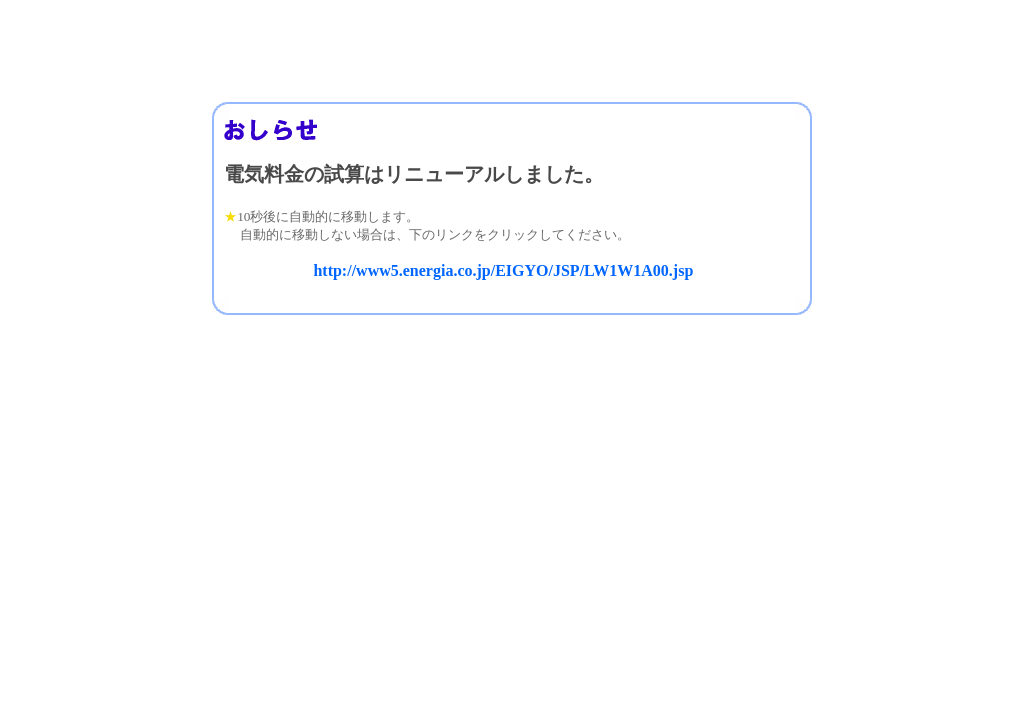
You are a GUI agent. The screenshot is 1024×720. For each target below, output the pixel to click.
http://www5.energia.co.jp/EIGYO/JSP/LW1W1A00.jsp (503, 270)
